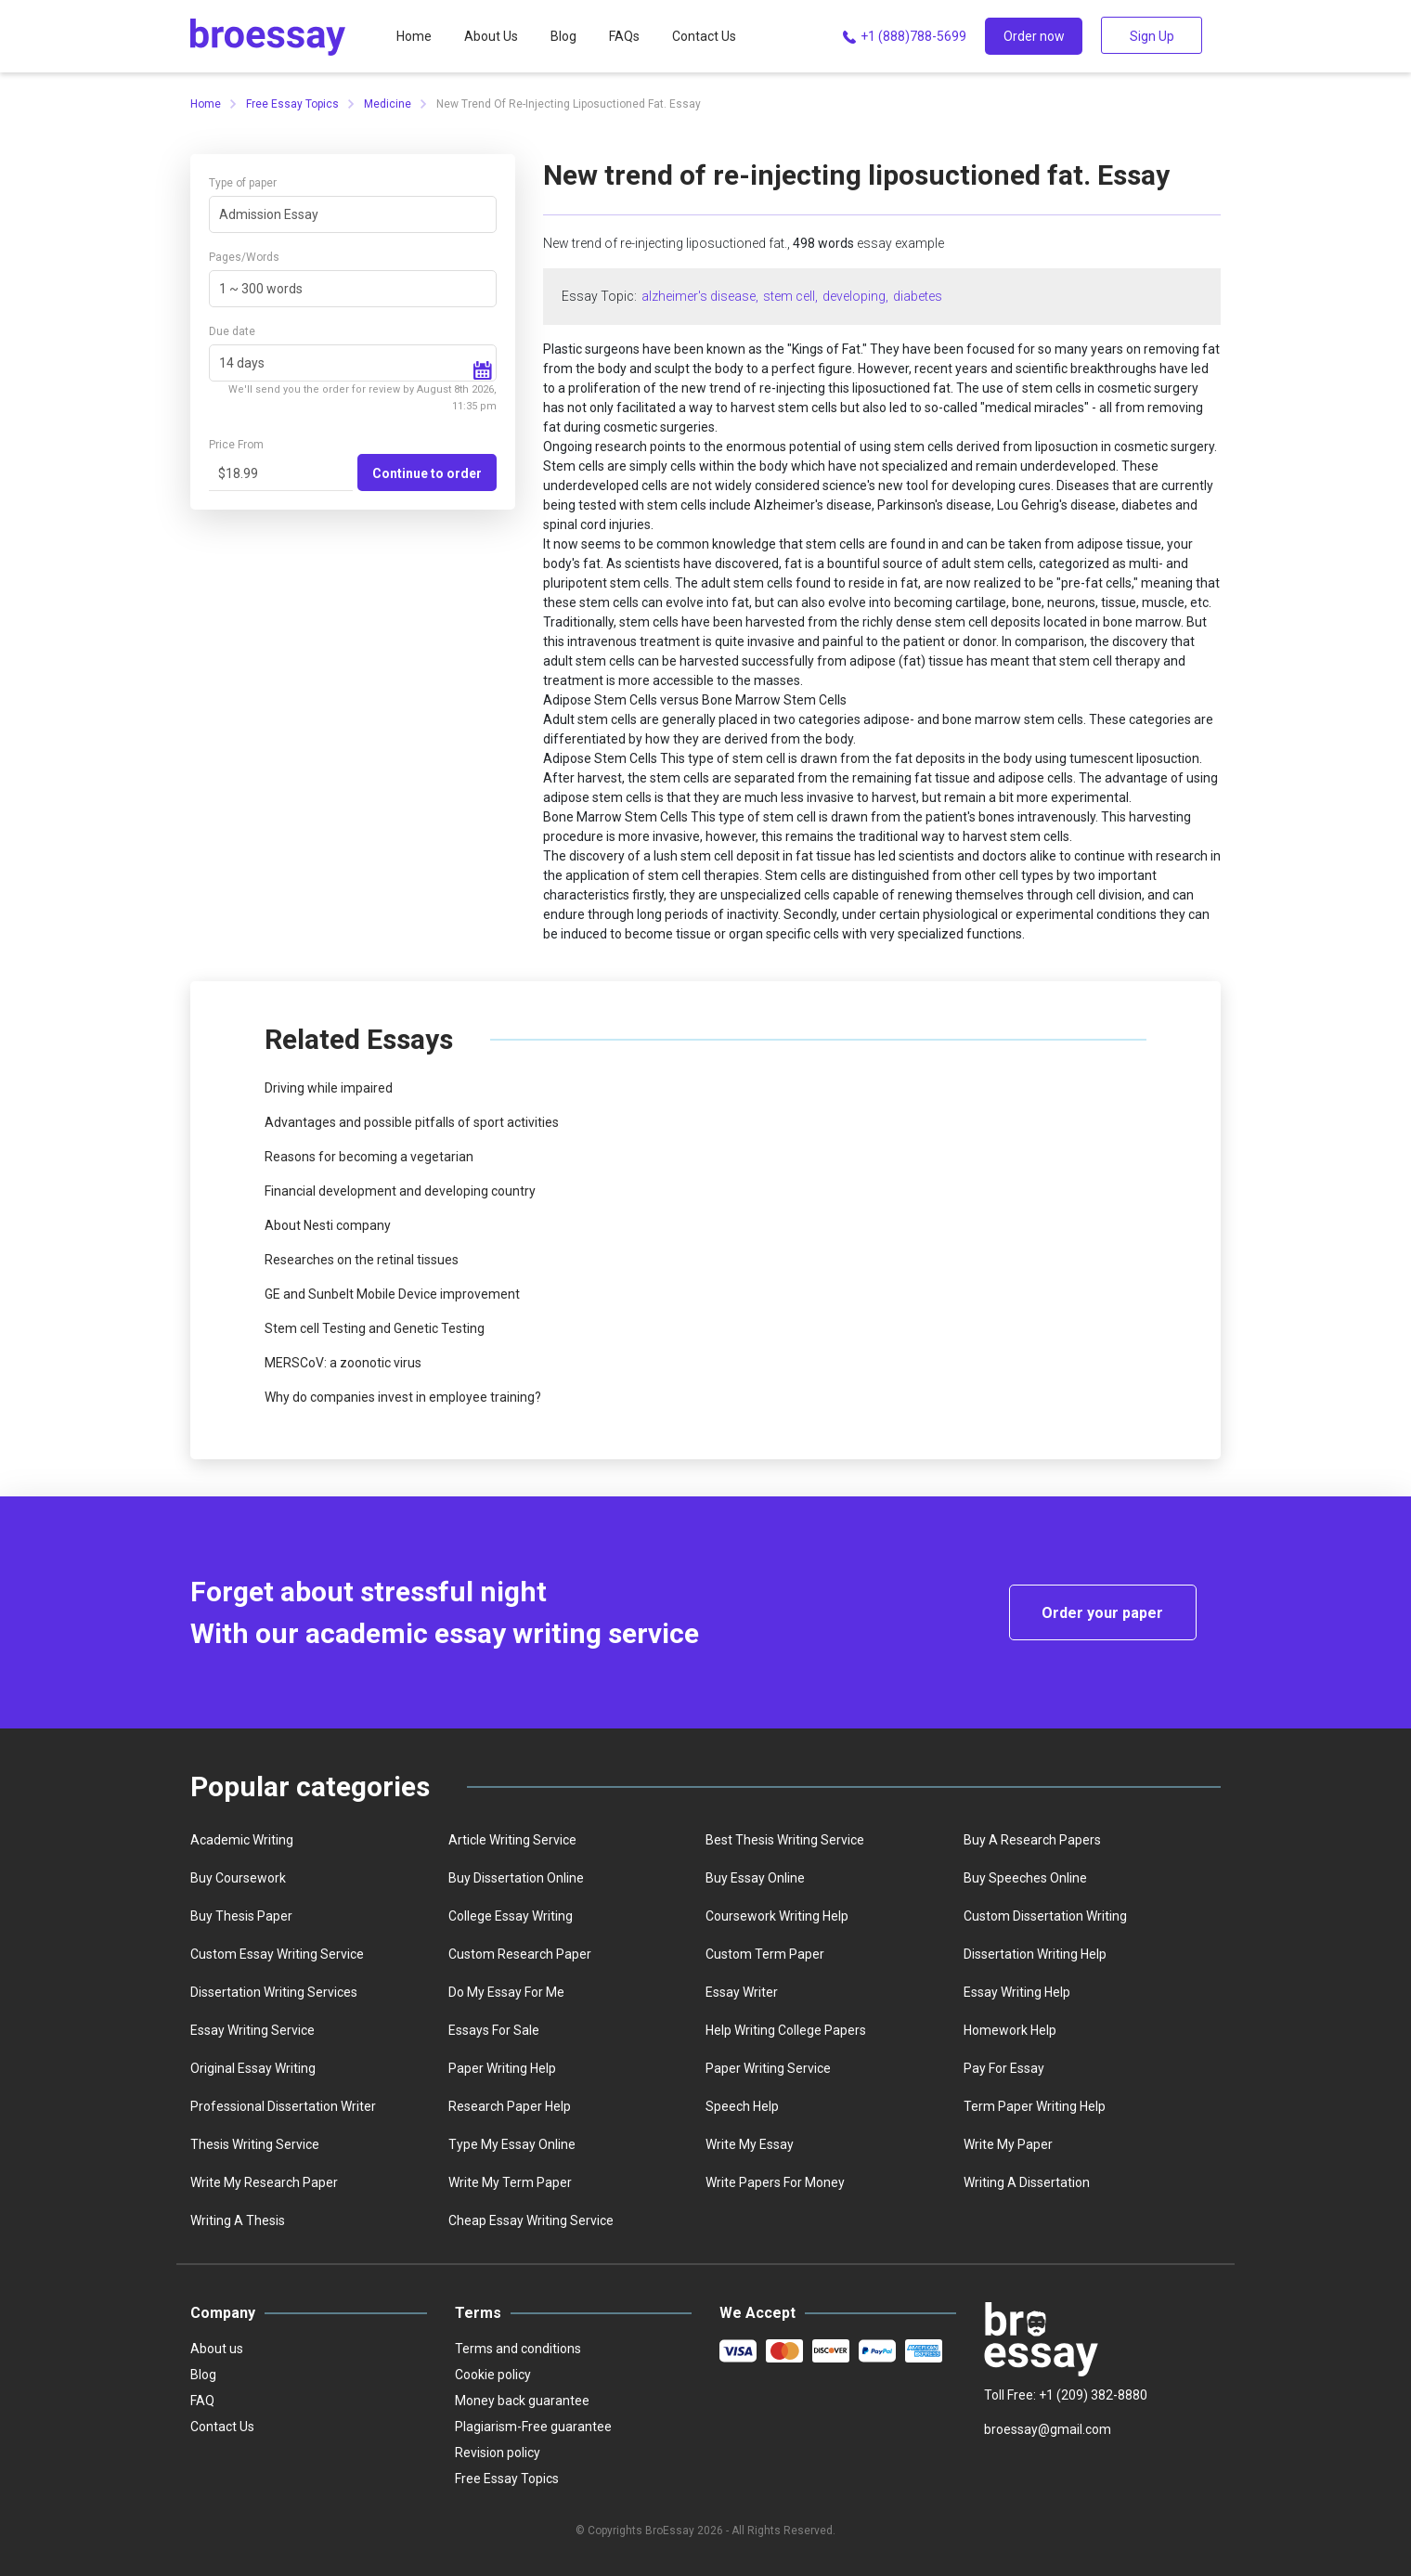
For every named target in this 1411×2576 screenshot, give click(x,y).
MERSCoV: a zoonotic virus (343, 1362)
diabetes (917, 296)
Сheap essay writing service (531, 2220)
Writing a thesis (237, 2220)
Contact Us (704, 36)
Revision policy (497, 2452)
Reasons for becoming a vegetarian (369, 1156)
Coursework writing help (777, 1916)
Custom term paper (765, 1954)
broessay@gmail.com (1047, 2429)
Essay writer (742, 1992)
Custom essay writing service (277, 1954)
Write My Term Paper (510, 2182)
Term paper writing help (1035, 2106)
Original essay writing (253, 2068)
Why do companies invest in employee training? (403, 1397)
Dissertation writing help (1035, 1954)
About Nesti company (328, 1225)
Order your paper (1102, 1613)
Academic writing (241, 1839)
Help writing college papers (786, 2030)
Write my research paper (264, 2182)
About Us (491, 36)
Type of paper (243, 182)
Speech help (742, 2106)
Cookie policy (493, 2374)
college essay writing (510, 1916)
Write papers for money (775, 2182)
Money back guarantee (522, 2400)
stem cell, (790, 296)
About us (216, 2348)
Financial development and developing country (400, 1191)
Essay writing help (1017, 1992)
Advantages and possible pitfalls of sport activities (412, 1122)
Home (414, 36)
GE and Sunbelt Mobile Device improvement (392, 1294)
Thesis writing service (254, 2144)
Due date (232, 331)
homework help (1010, 2030)
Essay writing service (252, 2030)
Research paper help (509, 2106)
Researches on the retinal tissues (362, 1259)
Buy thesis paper (241, 1916)
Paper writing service (768, 2068)
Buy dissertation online (516, 1878)
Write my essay (750, 2144)
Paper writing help (502, 2068)
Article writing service (512, 1839)
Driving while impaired (329, 1088)
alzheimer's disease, (699, 296)
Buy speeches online (1025, 1878)
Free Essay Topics (292, 103)
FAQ (202, 2400)
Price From (236, 444)
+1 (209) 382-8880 (1093, 2395)
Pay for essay (1004, 2068)
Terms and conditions (518, 2348)
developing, (855, 296)
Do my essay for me (506, 1992)
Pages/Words (244, 257)
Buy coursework (238, 1878)
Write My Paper (1008, 2144)
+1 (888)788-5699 (902, 37)
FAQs (624, 36)
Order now (1034, 36)
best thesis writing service (785, 1839)
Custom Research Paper (519, 1954)
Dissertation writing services (273, 1992)
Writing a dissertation (1027, 2182)
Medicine (387, 103)
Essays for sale (493, 2030)
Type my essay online (512, 2144)
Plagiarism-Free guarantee (533, 2426)
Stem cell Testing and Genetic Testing (375, 1328)
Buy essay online (755, 1878)
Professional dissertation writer (283, 2106)
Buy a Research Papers (1032, 1839)
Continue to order (427, 473)
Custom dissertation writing (1045, 1916)
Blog (563, 36)
